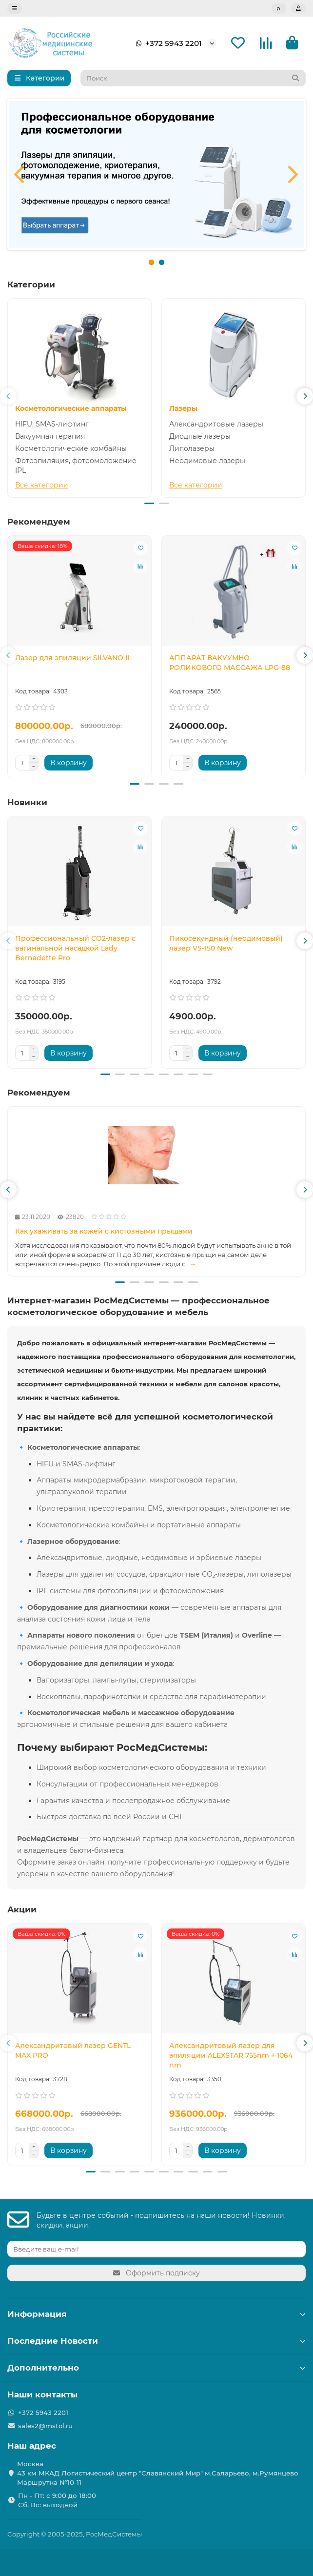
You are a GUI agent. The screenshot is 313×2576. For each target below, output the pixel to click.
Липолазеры (192, 448)
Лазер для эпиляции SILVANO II (72, 658)
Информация (156, 2314)
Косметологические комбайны (71, 448)
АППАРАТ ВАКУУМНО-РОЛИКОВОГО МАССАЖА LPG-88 (229, 663)
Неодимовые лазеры (207, 460)
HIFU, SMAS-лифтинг (52, 424)
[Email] (156, 2249)
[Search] (193, 78)
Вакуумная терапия (50, 436)
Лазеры (183, 408)
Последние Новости (156, 2341)
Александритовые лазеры (216, 424)
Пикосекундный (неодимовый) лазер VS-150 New (226, 944)
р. (278, 8)
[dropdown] (14, 8)
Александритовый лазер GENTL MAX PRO (73, 2052)
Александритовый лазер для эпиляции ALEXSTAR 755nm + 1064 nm (231, 2057)
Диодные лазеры (200, 436)
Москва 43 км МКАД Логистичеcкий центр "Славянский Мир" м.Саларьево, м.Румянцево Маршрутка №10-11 (157, 2473)
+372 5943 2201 (167, 43)
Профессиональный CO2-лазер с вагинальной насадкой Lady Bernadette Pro (75, 949)
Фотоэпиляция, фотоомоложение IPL (76, 465)
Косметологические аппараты (71, 408)
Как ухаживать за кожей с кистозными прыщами (104, 1232)
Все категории (41, 485)
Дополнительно (156, 2368)
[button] (8, 396)
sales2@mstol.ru (45, 2426)
